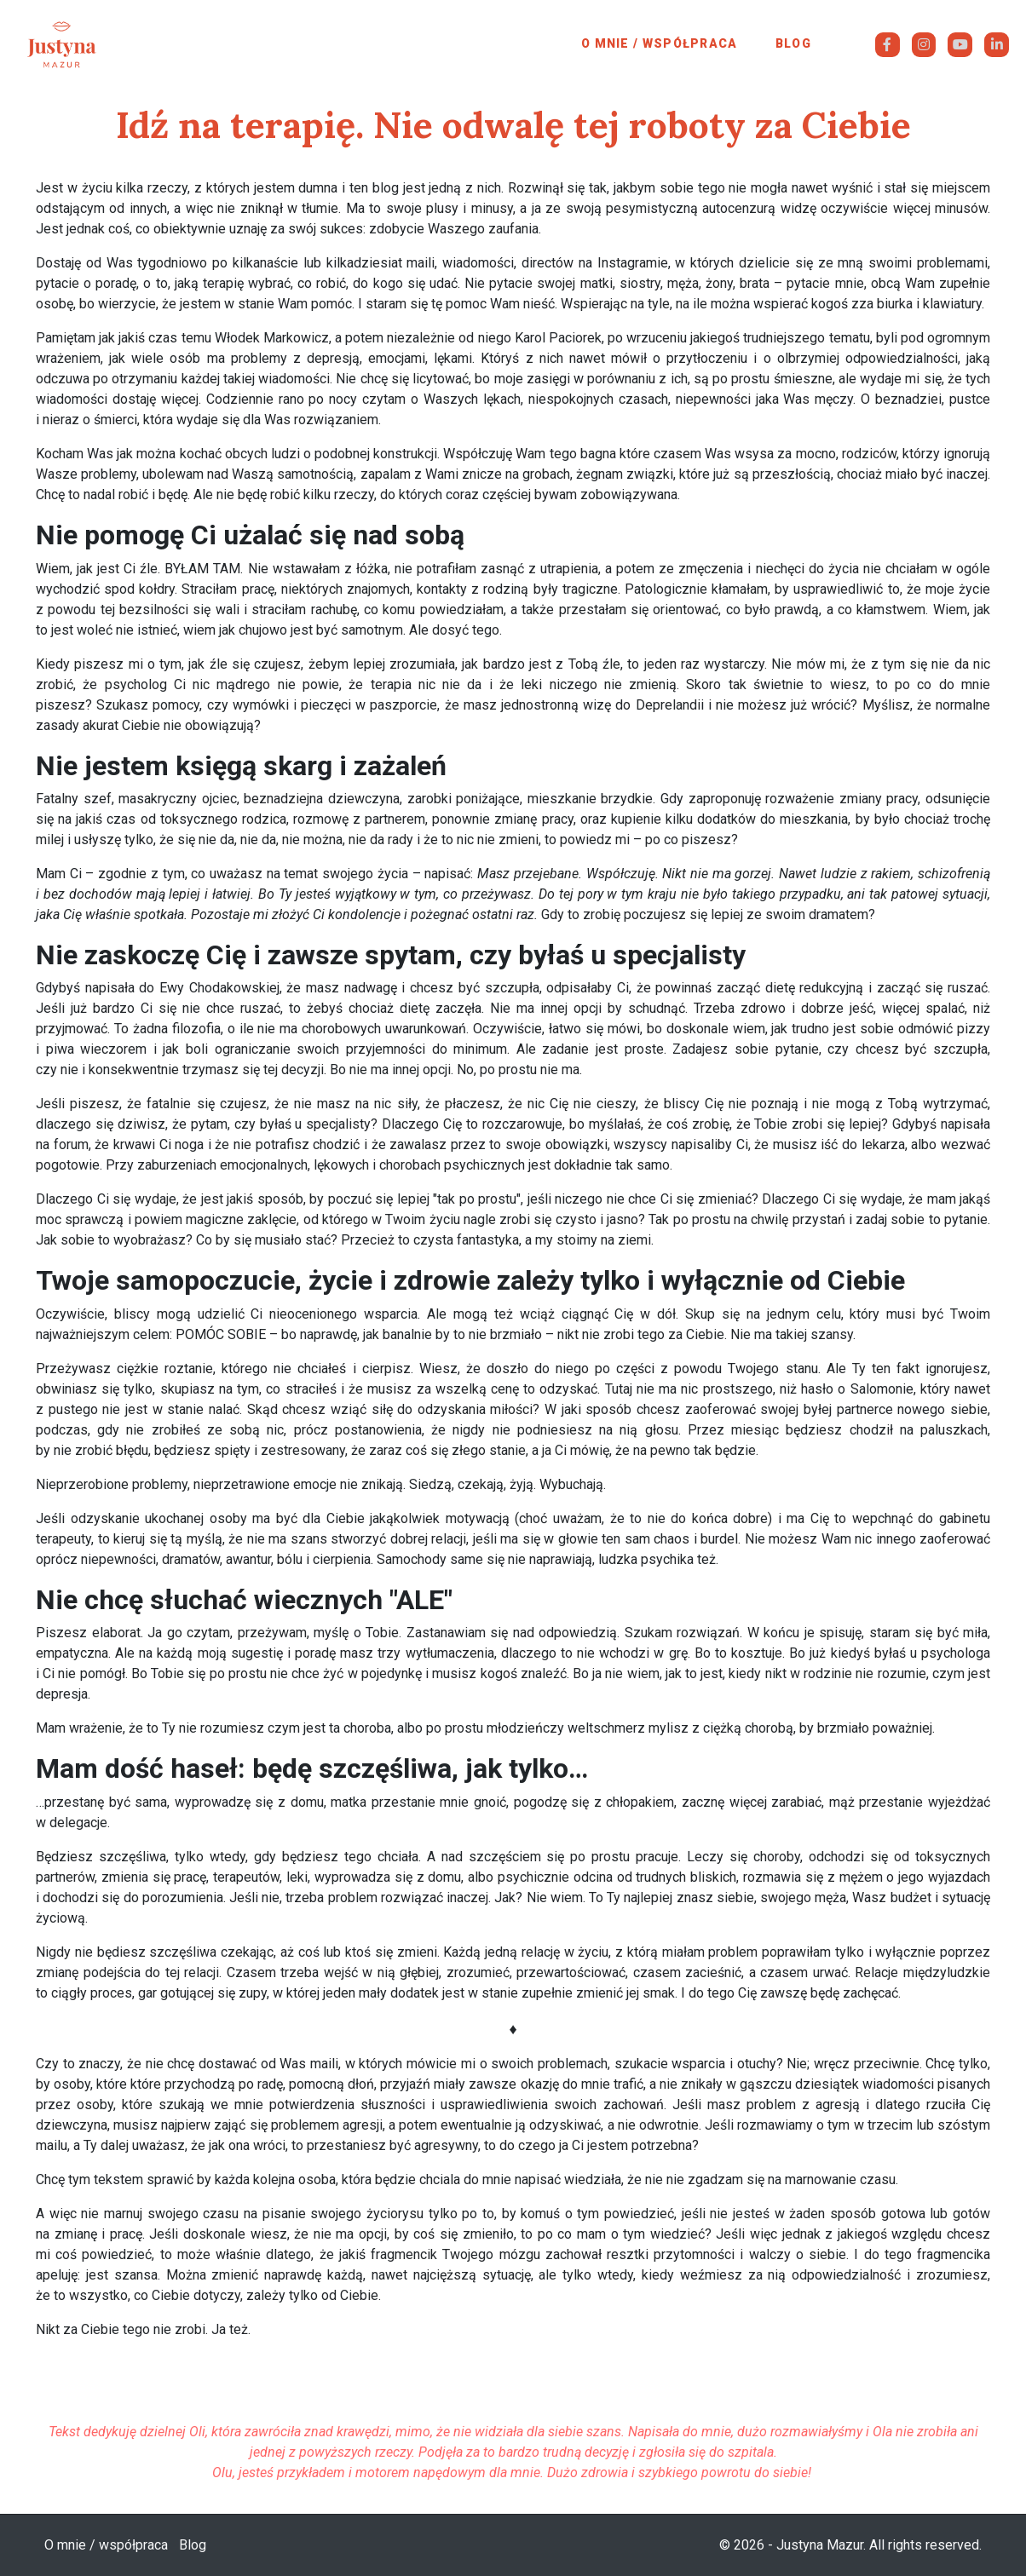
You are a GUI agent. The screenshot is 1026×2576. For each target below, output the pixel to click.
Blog (793, 43)
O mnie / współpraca (659, 43)
